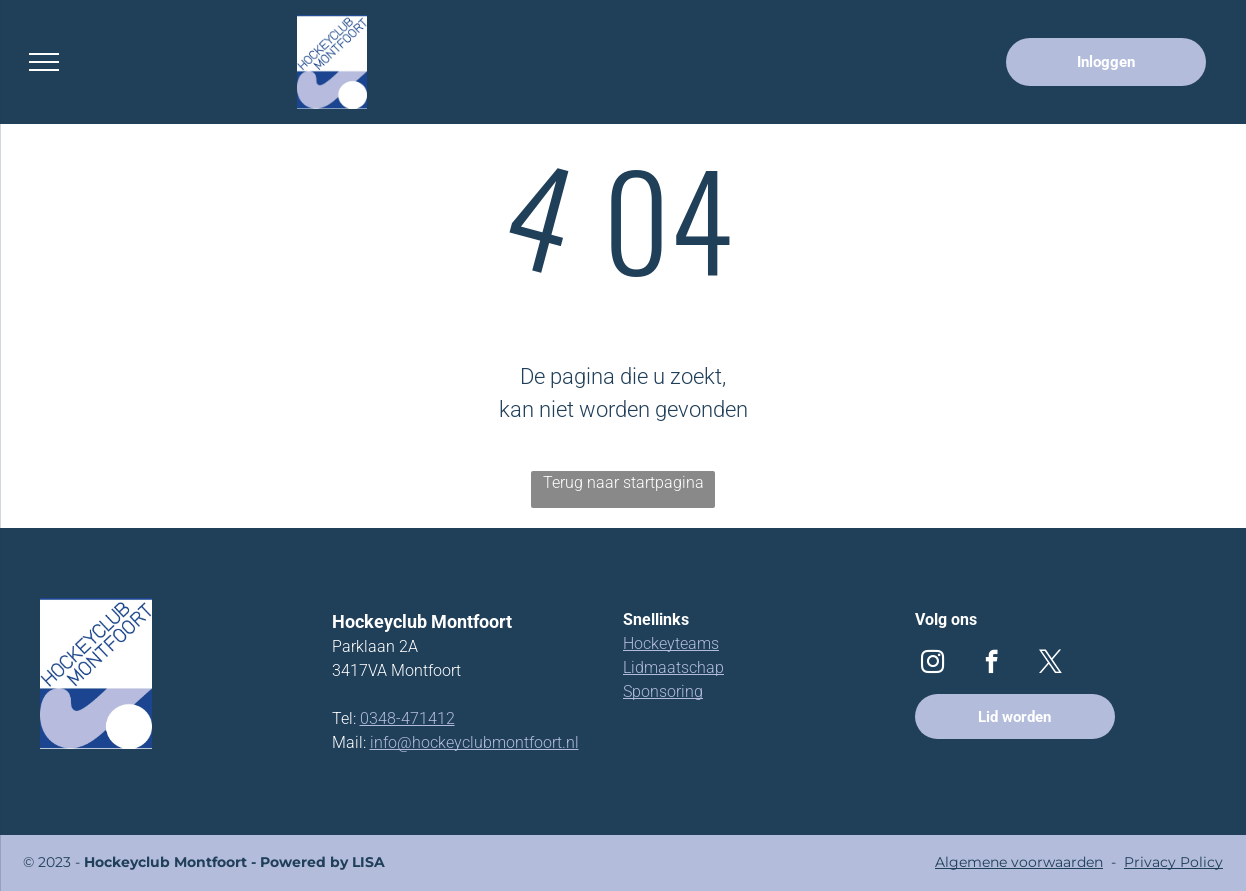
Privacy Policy (1173, 862)
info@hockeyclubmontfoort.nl (474, 742)
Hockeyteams (671, 643)
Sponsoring (663, 691)
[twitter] (1050, 664)
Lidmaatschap (673, 667)
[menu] (44, 62)
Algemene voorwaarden (1019, 862)
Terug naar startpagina (623, 482)
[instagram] (932, 664)
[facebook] (991, 664)
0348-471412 (407, 718)
